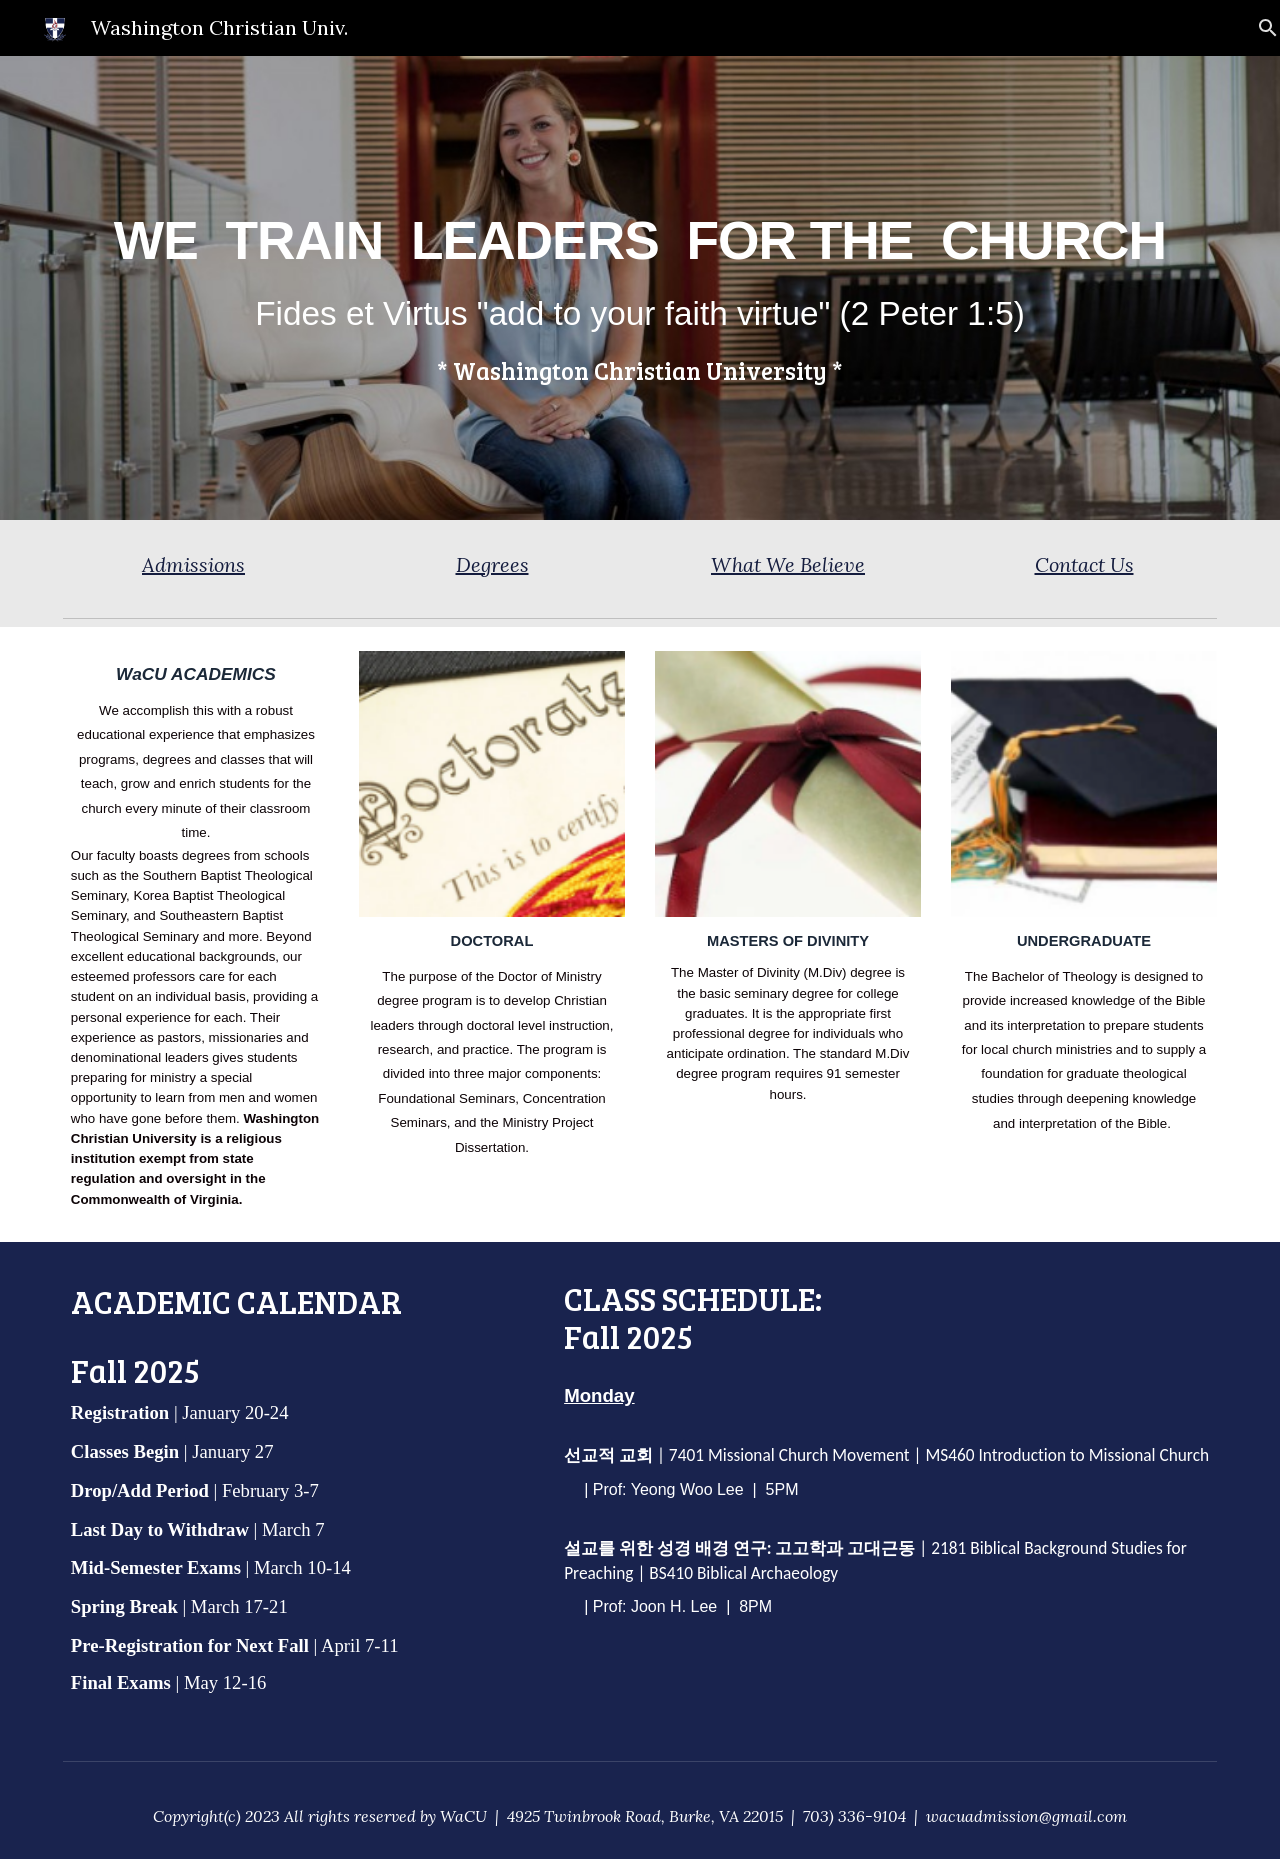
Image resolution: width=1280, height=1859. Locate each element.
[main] (640, 288)
